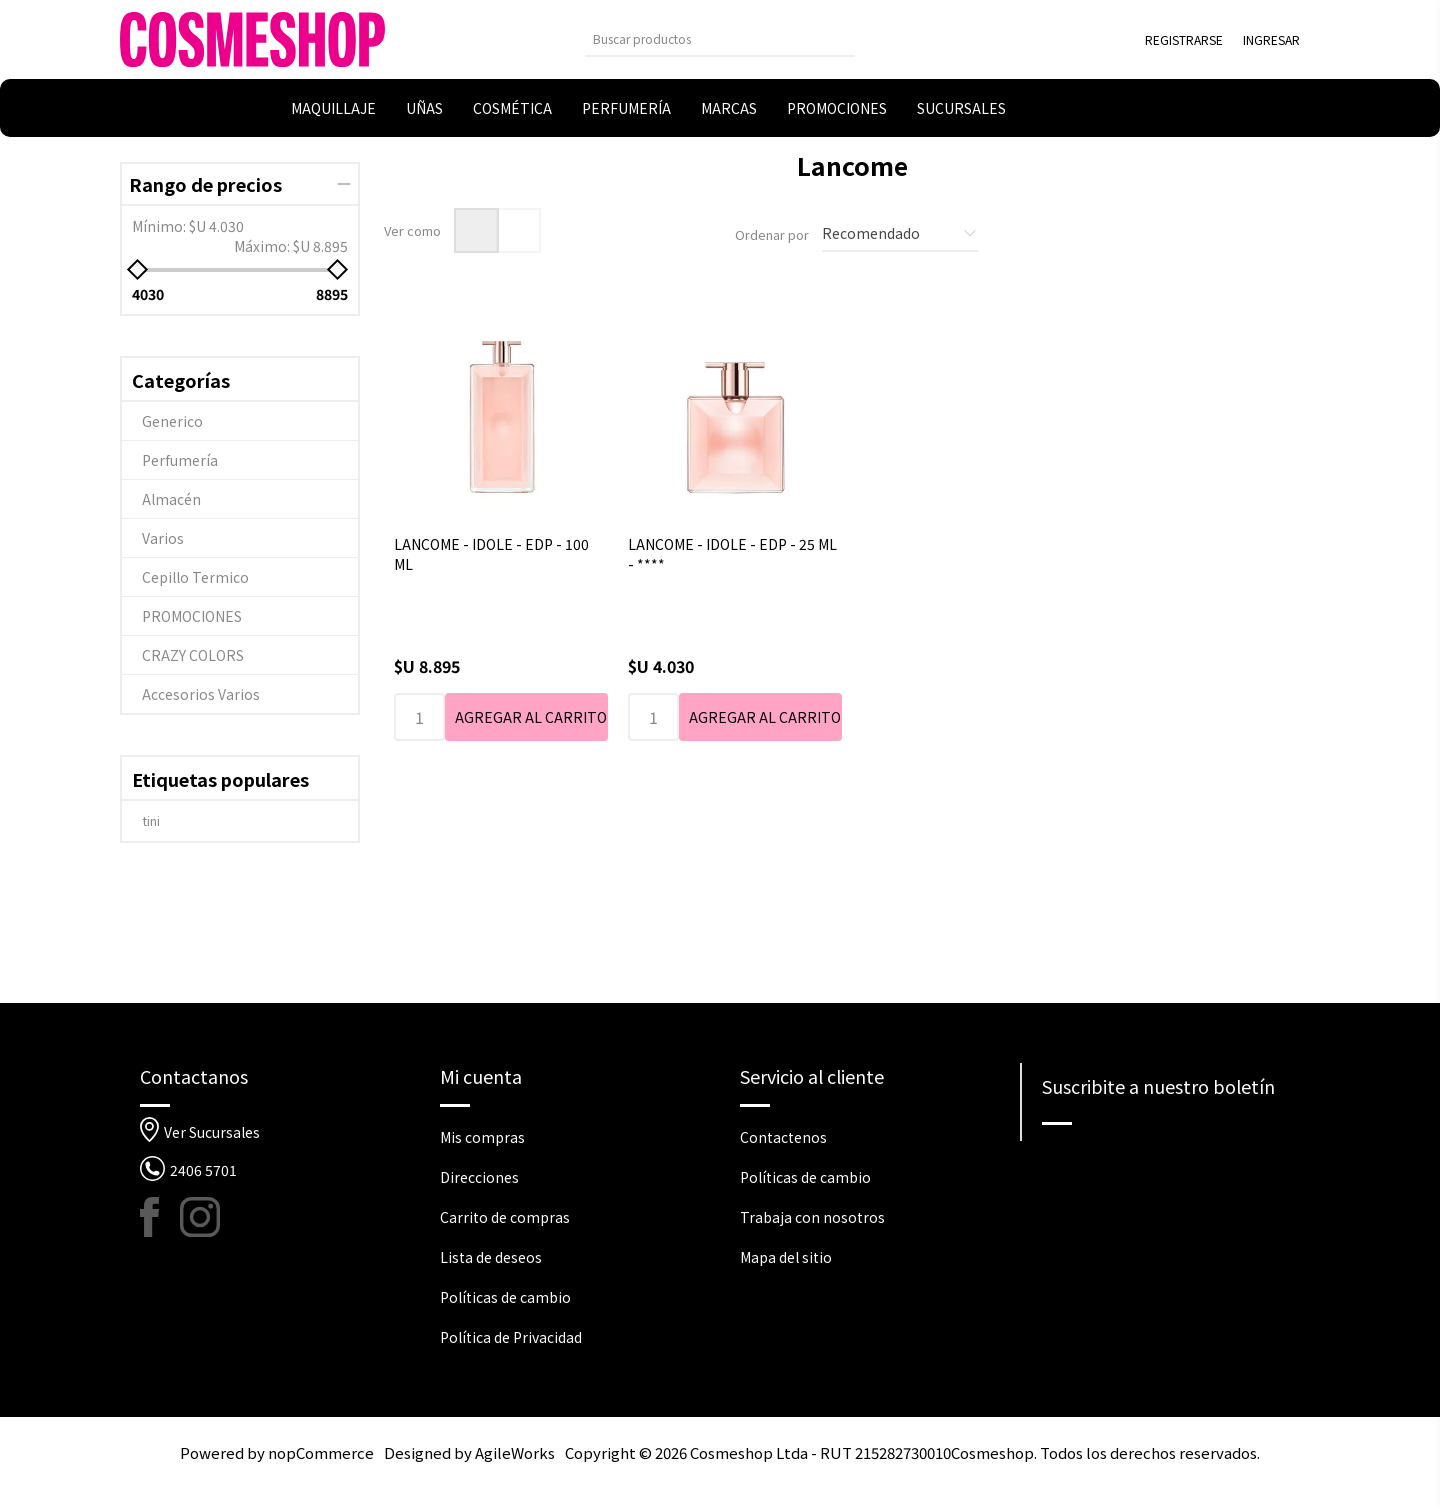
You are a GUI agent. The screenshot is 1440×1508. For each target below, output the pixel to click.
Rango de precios (205, 184)
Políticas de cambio (505, 1297)
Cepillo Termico (195, 577)
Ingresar (1271, 39)
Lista (518, 230)
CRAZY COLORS (193, 655)
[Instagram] (200, 1217)
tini (151, 820)
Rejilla (476, 230)
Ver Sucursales (212, 1132)
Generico (172, 421)
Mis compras (482, 1137)
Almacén (171, 499)
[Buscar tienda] (705, 38)
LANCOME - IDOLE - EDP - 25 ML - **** (732, 554)
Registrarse (1184, 39)
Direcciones (479, 1177)
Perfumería (180, 460)
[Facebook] (160, 1217)
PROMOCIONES (192, 616)
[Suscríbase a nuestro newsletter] (1172, 1160)
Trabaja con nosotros (812, 1217)
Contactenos (783, 1137)
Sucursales (961, 108)
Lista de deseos (491, 1257)
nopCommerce (321, 1452)
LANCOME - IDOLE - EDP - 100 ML (491, 554)
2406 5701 (203, 1170)
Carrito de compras (505, 1217)
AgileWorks (515, 1452)
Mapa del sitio (786, 1257)
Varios (163, 538)
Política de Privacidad (511, 1337)
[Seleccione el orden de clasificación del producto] (900, 234)
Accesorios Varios (201, 694)
